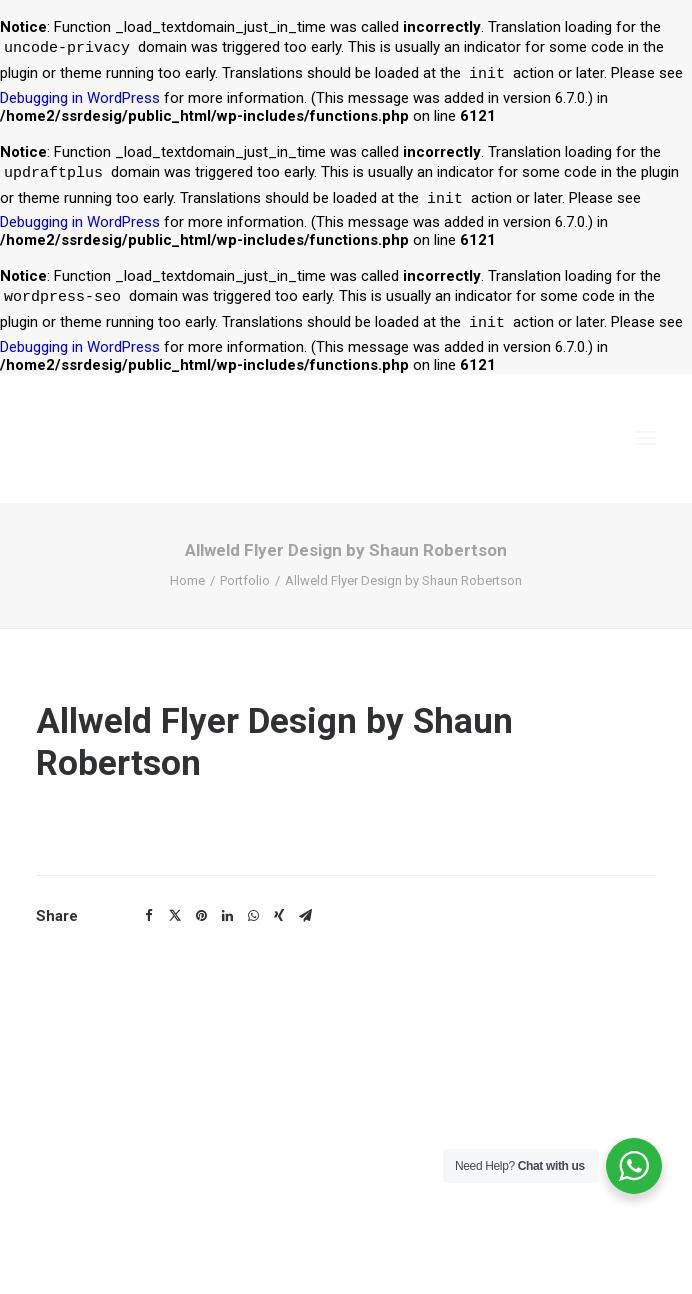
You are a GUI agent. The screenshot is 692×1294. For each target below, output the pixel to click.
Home (187, 580)
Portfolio (245, 580)
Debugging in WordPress (80, 98)
